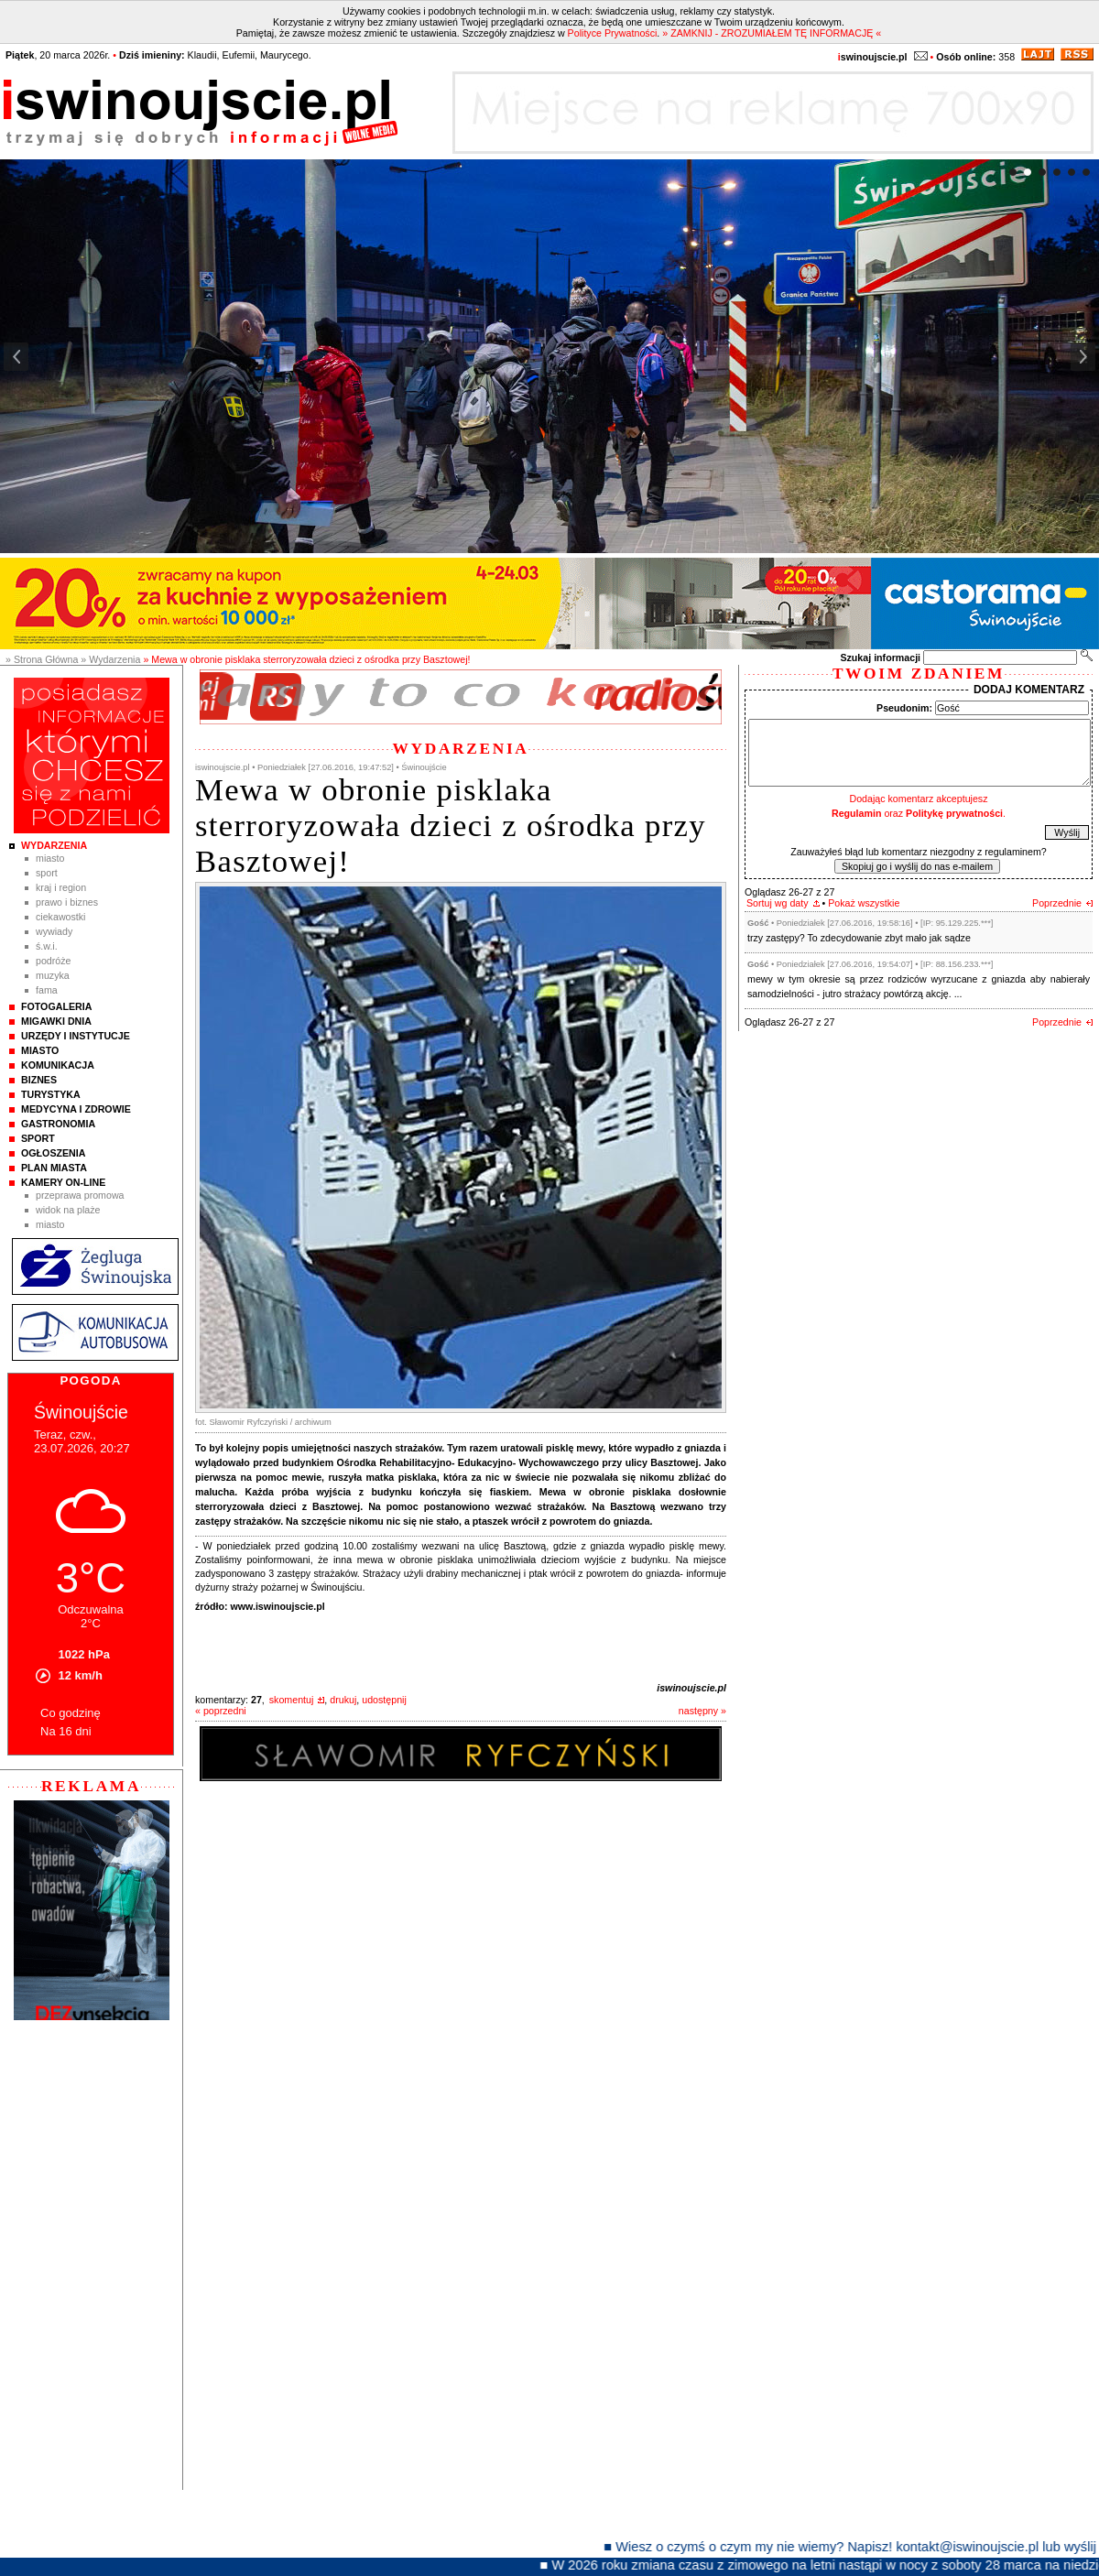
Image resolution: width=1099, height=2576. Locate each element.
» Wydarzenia (110, 659)
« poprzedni (220, 1710)
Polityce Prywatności (613, 32)
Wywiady (54, 931)
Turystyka (51, 1094)
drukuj (343, 1699)
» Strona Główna (41, 659)
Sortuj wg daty (777, 902)
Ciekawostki (60, 916)
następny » (702, 1710)
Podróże (53, 960)
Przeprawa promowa (80, 1195)
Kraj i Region (61, 887)
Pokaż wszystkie (863, 902)
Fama (47, 989)
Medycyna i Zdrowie (76, 1108)
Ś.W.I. (47, 945)
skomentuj (291, 1699)
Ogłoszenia (53, 1152)
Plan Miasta (54, 1167)
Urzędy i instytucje (75, 1035)
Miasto (50, 858)
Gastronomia (58, 1123)
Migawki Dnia (56, 1021)
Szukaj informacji (880, 657)
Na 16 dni (66, 1731)
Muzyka (53, 975)
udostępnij (384, 1699)
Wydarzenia (54, 845)
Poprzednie (1057, 902)
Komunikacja (57, 1065)
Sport (47, 872)
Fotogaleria (56, 1006)
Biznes (39, 1079)
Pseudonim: (904, 707)
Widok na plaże (68, 1209)
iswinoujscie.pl (691, 1687)
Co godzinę (70, 1713)
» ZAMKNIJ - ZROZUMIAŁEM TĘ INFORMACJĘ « (771, 32)
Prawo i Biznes (67, 902)
